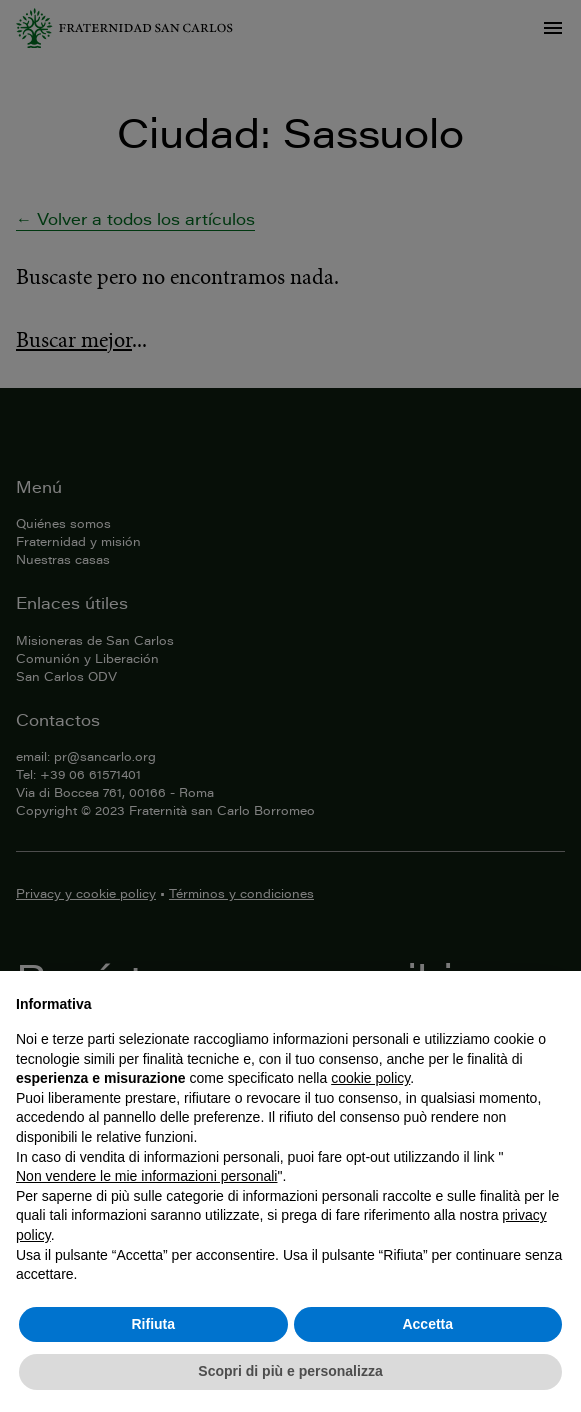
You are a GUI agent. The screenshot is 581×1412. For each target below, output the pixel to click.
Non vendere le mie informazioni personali (146, 1176)
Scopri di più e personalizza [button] (290, 1371)
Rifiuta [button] (153, 1324)
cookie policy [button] (370, 1078)
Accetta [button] (427, 1324)
